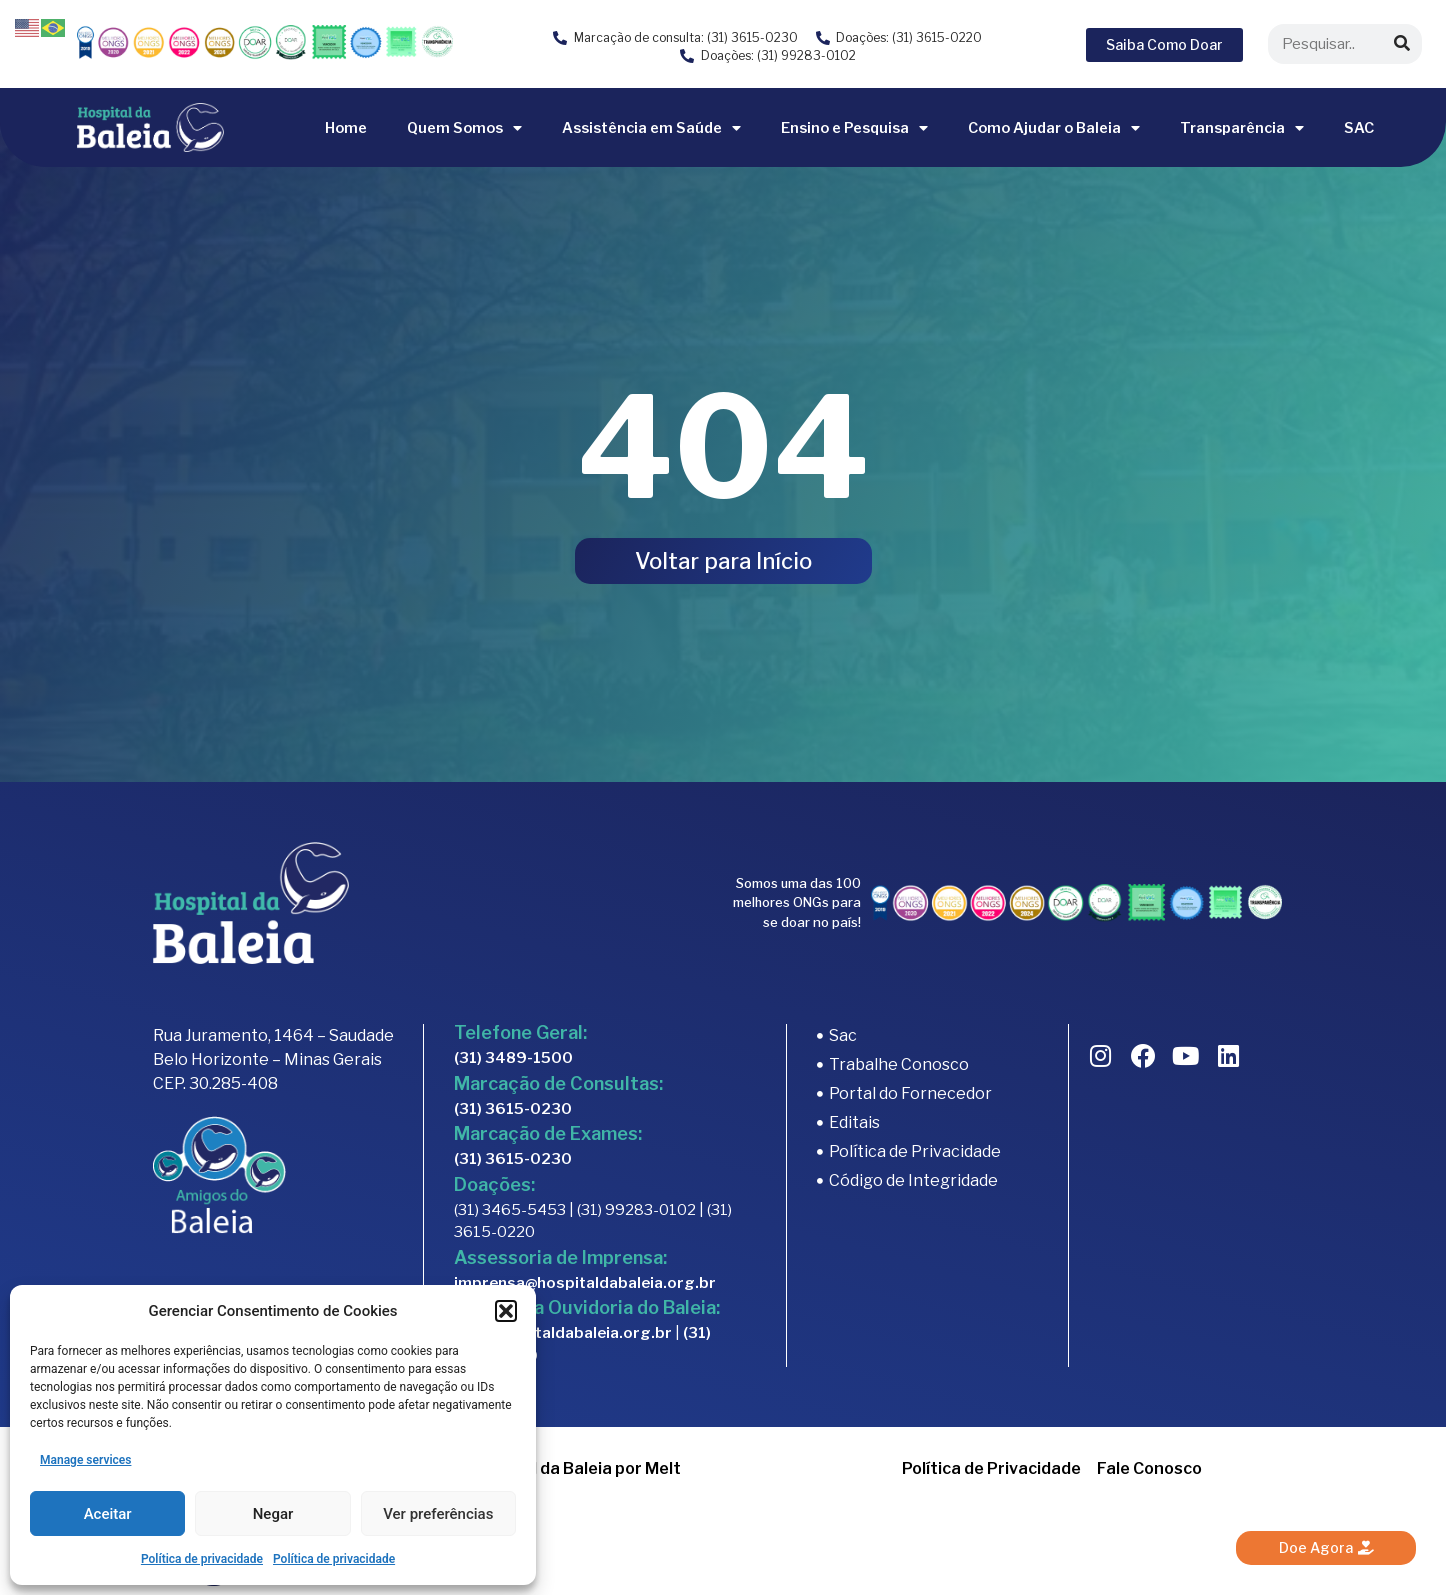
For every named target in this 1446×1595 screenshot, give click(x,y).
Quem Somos (464, 128)
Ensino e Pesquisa (854, 128)
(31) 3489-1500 (513, 1058)
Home (346, 128)
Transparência (1242, 128)
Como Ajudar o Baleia (1054, 128)
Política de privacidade (202, 1559)
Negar (273, 1514)
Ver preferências (438, 1514)
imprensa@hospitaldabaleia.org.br (585, 1283)
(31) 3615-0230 (513, 1109)
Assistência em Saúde (651, 128)
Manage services (85, 1460)
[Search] (1402, 44)
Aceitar (108, 1514)
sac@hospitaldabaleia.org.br (563, 1333)
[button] (506, 1311)
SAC (1359, 128)
